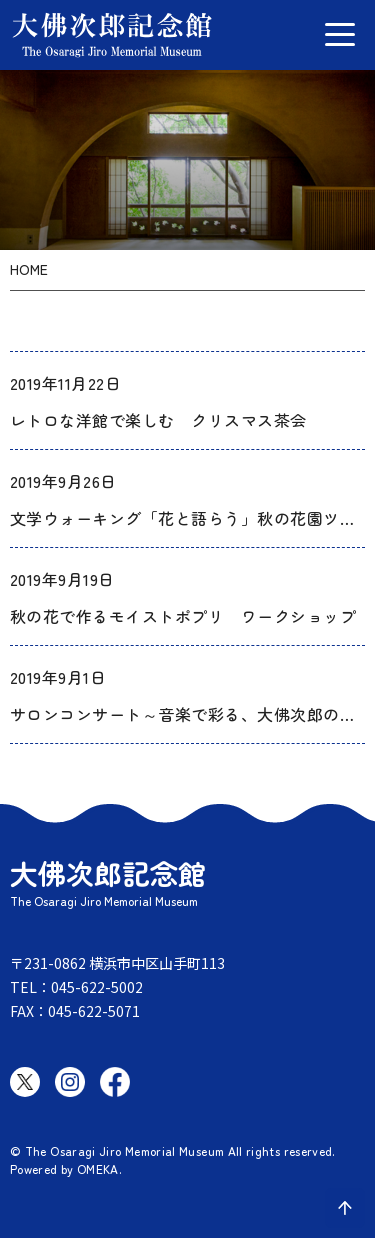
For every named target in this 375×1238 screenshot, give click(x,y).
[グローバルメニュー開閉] (340, 34)
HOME (29, 269)
